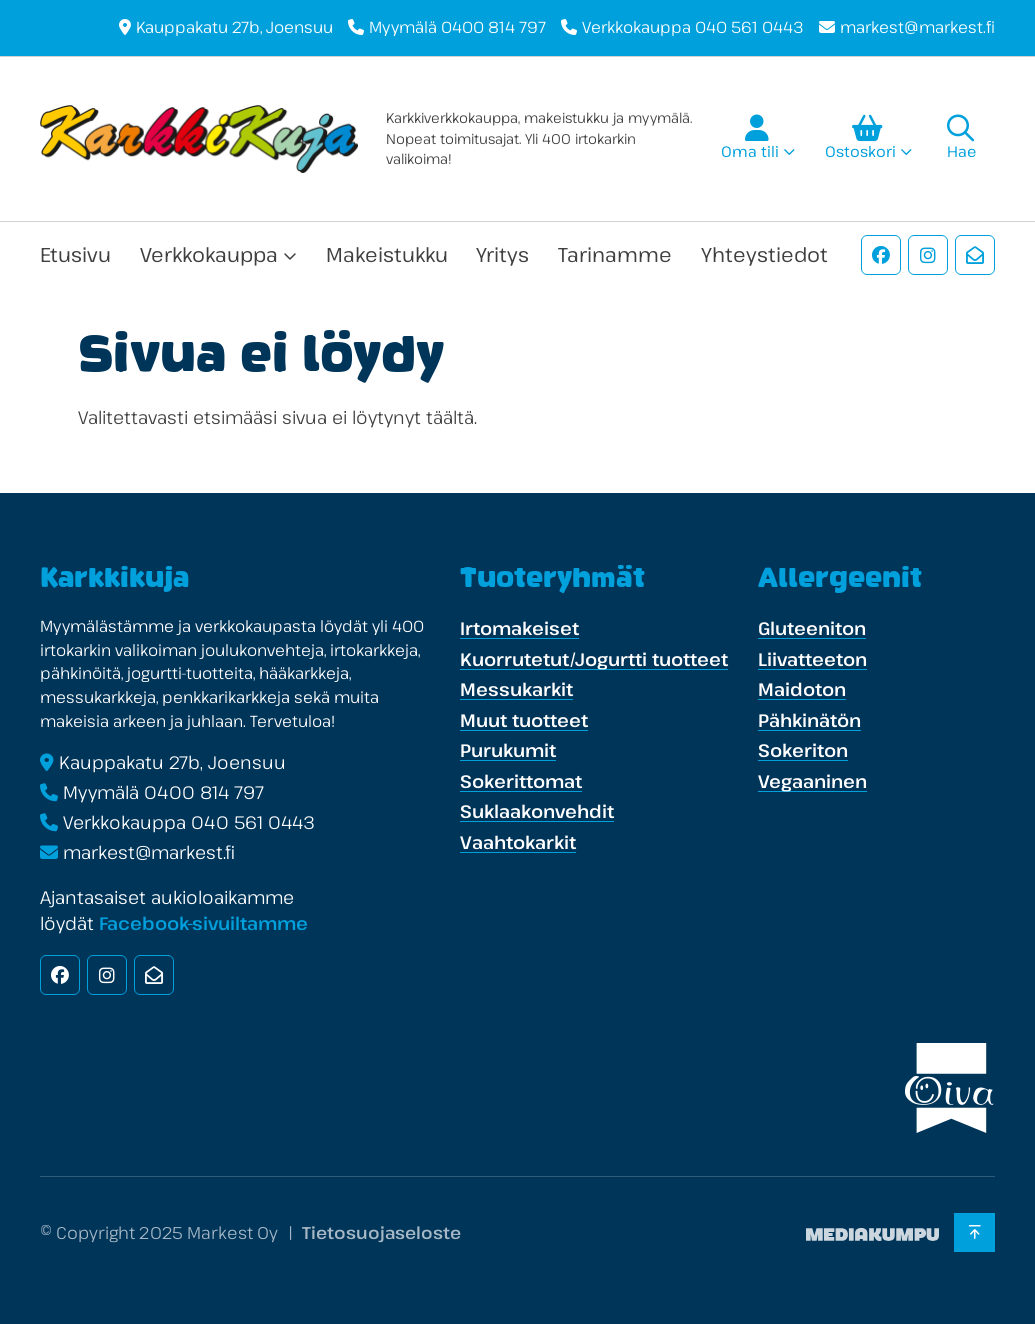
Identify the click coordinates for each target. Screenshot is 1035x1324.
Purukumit (508, 750)
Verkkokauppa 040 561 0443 (693, 27)
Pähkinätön (809, 720)
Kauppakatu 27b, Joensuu (234, 27)
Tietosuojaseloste (381, 1232)
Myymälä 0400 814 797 (457, 27)
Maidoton (802, 689)
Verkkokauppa (209, 254)
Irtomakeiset (519, 628)
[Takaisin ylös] (974, 1233)
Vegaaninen (812, 781)
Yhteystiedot (764, 254)
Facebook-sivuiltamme (203, 923)
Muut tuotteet (524, 720)
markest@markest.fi (917, 27)
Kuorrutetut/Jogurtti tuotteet (594, 659)
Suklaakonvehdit (537, 811)
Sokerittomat (521, 781)
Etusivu (75, 254)
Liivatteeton (812, 659)
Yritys (502, 254)
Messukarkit (516, 689)
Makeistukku (387, 254)
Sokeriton (803, 750)
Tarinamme (615, 254)
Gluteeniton (812, 628)
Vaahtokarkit (518, 842)
